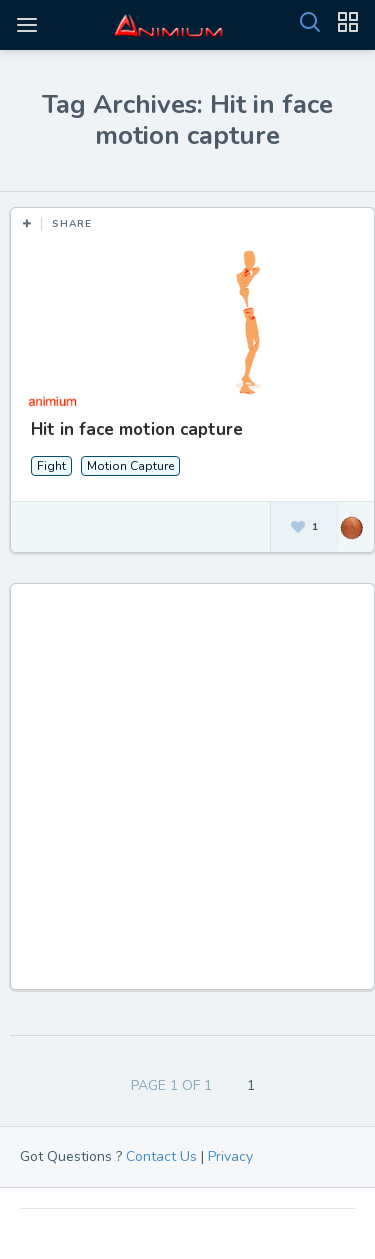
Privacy (230, 1156)
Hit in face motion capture (137, 429)
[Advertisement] (187, 796)
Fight (51, 466)
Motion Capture (130, 466)
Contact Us (161, 1156)
